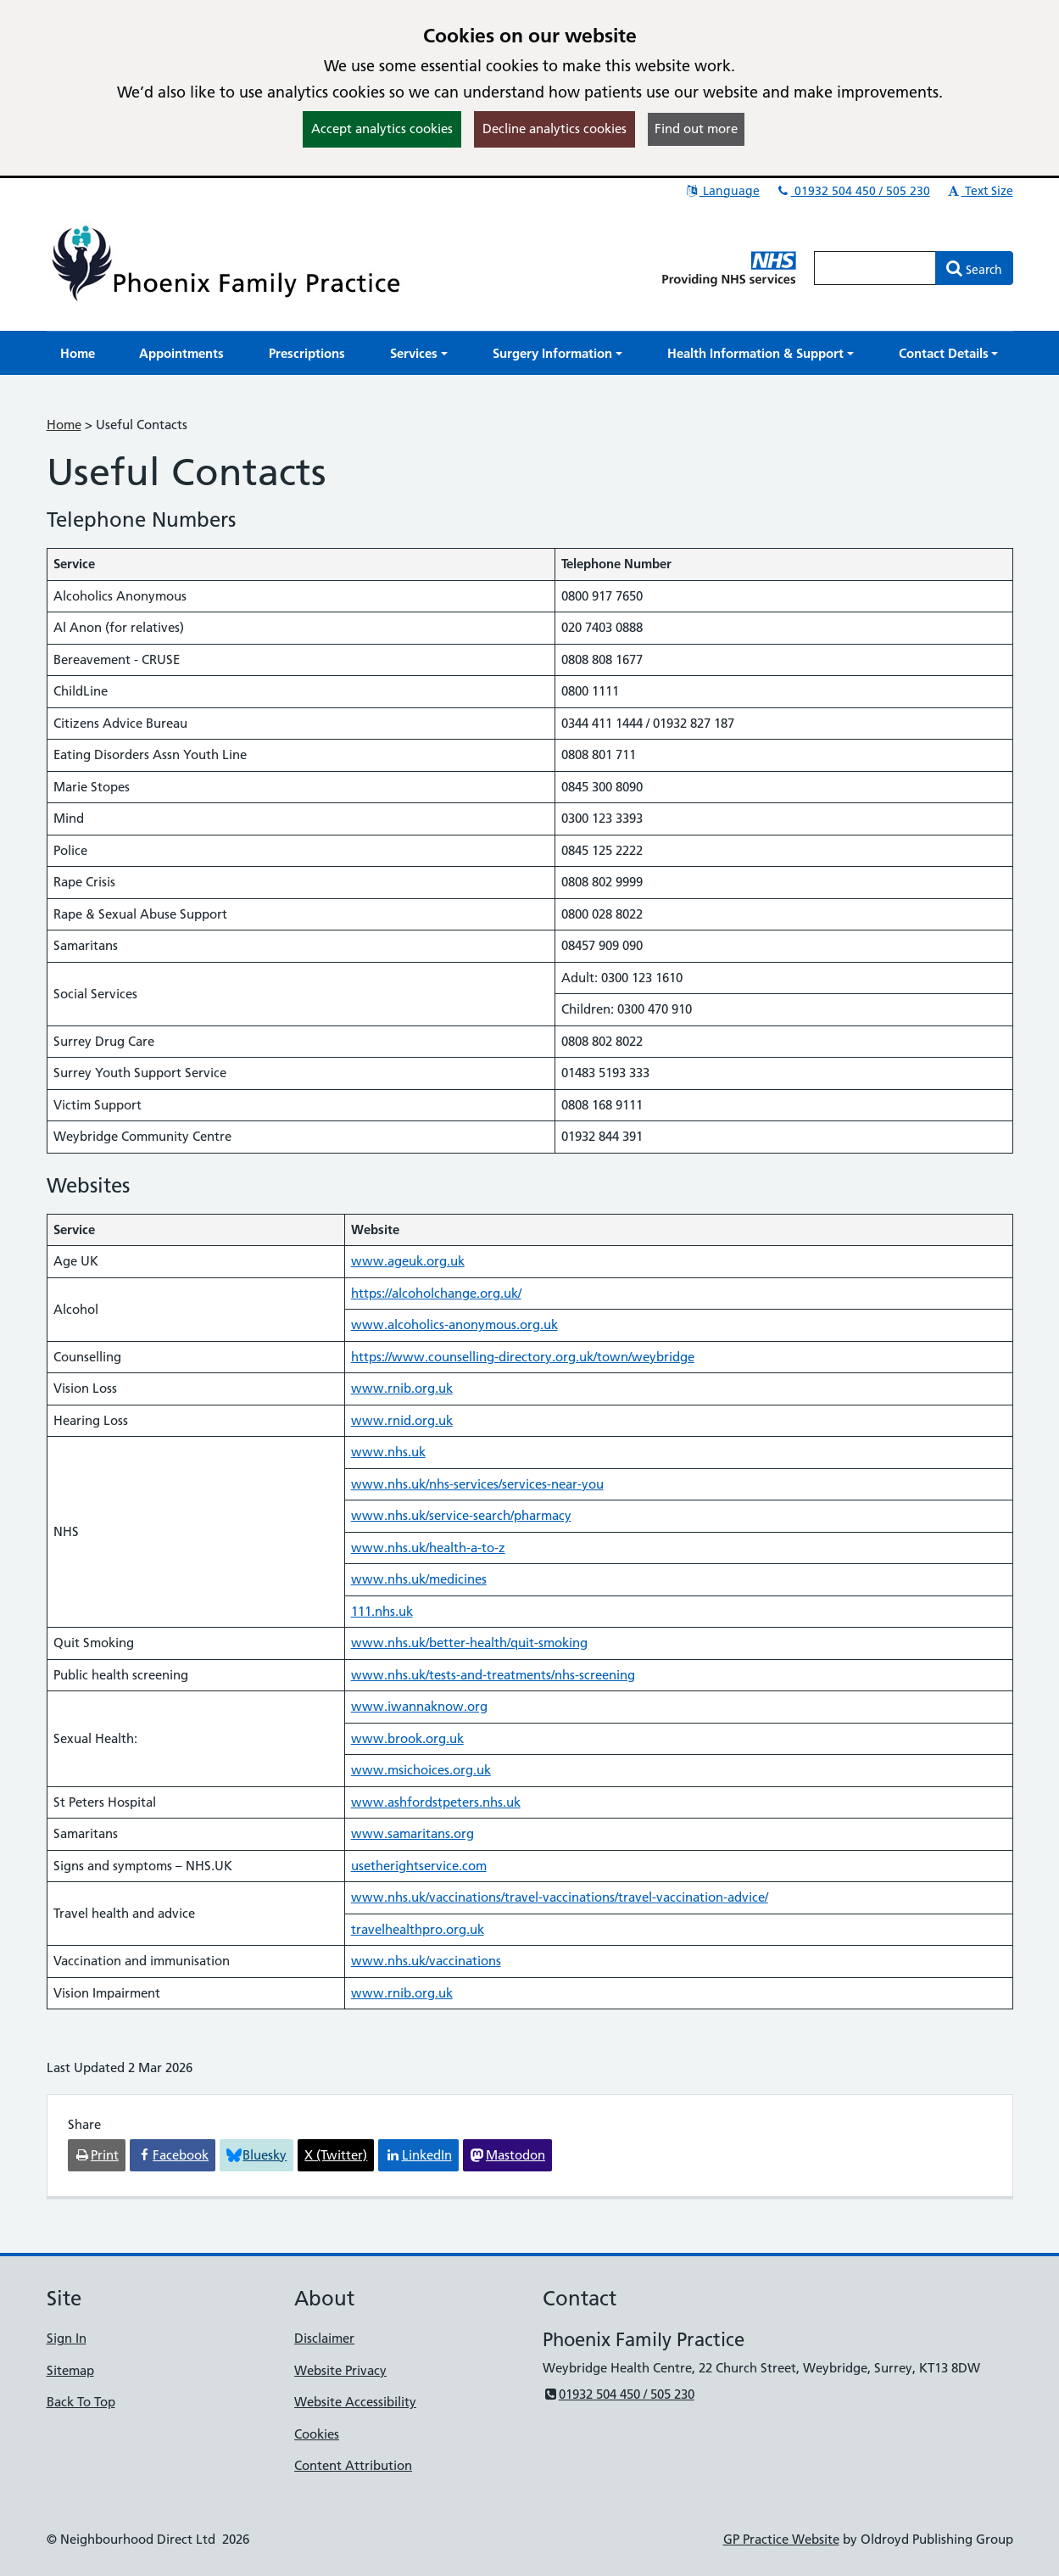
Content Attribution (353, 2465)
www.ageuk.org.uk (408, 1261)
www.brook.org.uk (407, 1738)
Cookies (316, 2434)
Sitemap (70, 2370)
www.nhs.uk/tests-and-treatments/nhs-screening (493, 1675)
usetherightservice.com (419, 1866)
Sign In (66, 2338)
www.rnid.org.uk (402, 1420)
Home (64, 424)
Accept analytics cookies (382, 128)
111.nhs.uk (382, 1611)
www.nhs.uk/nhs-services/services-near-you (477, 1484)
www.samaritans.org (412, 1833)
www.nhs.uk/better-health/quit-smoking (469, 1642)
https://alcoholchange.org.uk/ (436, 1293)
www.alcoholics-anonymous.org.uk (454, 1324)
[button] (418, 353)
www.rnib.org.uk (402, 1388)
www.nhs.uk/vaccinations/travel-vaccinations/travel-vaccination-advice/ (559, 1897)
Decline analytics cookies (554, 128)
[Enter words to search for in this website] (875, 268)
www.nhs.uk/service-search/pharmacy (461, 1515)
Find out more (696, 128)
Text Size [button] (979, 190)
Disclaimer (324, 2338)
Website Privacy (340, 2370)
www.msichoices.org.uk (421, 1770)
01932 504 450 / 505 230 (853, 190)
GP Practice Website (781, 2539)
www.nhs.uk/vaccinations (426, 1961)
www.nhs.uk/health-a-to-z (428, 1547)
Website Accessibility (355, 2402)
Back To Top (81, 2402)
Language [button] (722, 190)
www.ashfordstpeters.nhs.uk (436, 1802)
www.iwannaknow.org (419, 1706)
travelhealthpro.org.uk (417, 1929)
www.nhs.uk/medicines (419, 1579)
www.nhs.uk (388, 1452)
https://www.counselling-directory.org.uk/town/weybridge (522, 1357)
